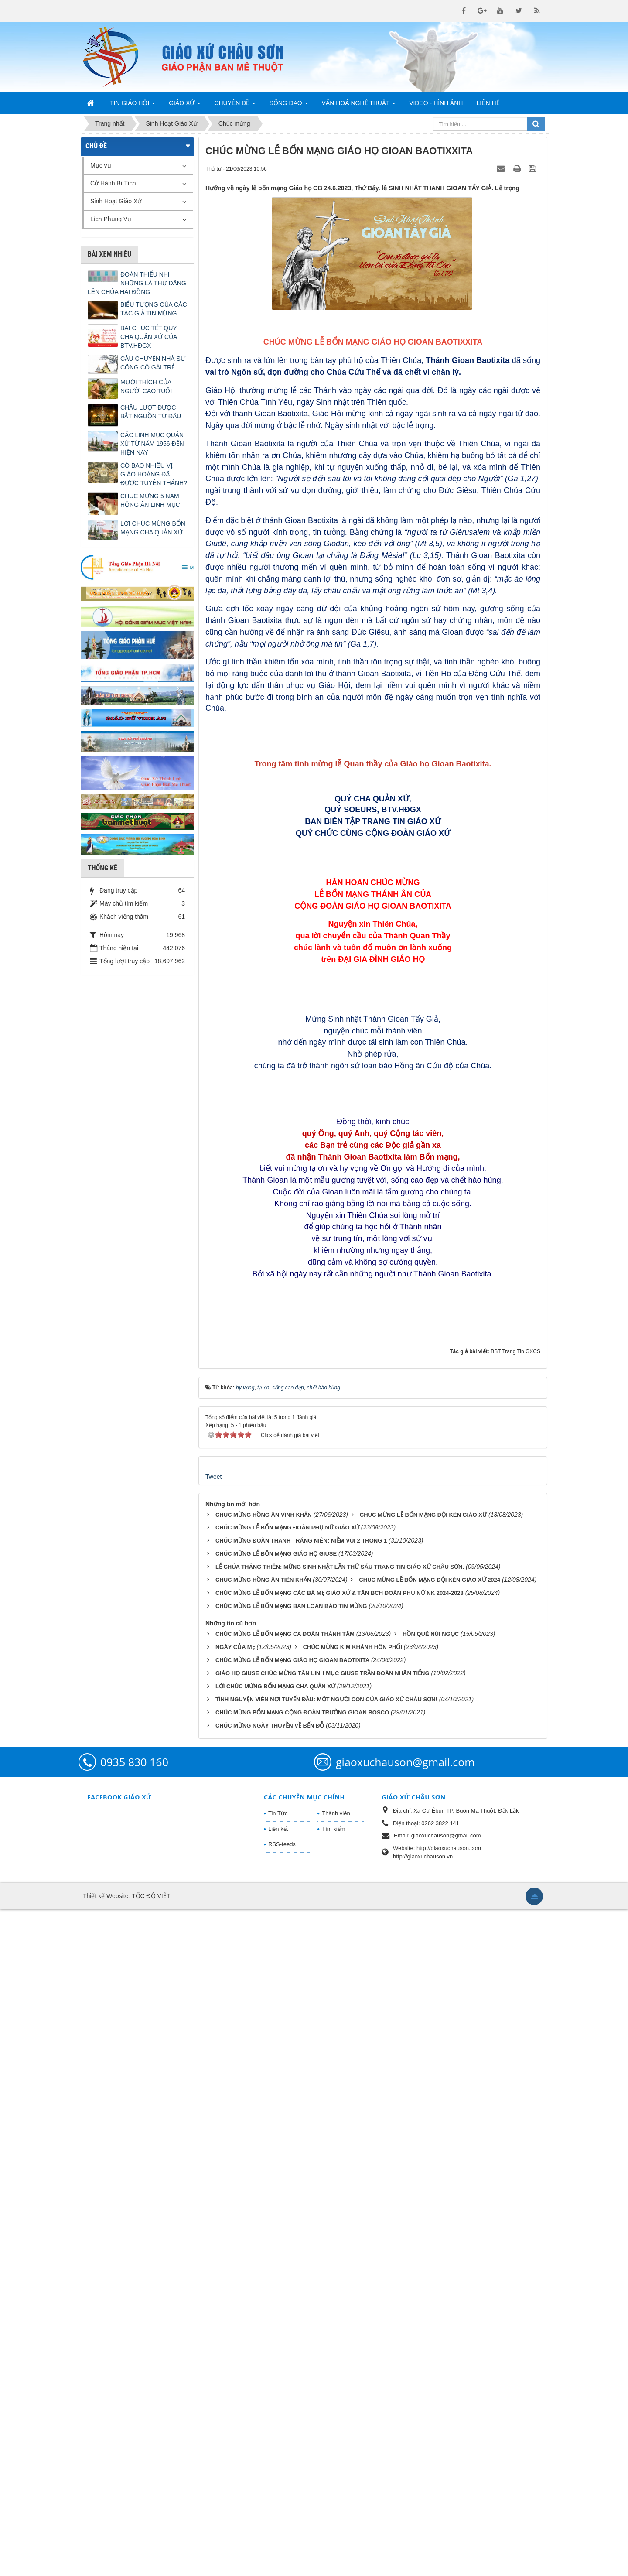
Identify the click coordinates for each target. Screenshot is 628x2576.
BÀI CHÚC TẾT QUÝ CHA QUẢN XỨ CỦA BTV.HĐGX (148, 337)
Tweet (213, 2143)
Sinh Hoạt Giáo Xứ (115, 201)
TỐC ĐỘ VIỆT (151, 2562)
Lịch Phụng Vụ (110, 219)
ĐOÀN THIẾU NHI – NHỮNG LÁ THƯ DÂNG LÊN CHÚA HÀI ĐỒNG (137, 283)
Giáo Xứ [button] (185, 105)
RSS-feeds (282, 2511)
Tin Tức (277, 2480)
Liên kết (278, 2495)
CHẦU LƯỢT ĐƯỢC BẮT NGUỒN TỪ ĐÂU (150, 412)
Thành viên (336, 2480)
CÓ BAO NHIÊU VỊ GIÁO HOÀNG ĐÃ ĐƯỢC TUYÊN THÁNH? (153, 474)
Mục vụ (100, 165)
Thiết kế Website (105, 2562)
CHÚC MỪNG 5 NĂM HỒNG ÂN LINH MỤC (150, 500)
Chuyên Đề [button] (235, 105)
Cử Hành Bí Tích (113, 183)
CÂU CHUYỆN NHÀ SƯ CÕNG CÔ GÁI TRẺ (152, 363)
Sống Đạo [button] (288, 105)
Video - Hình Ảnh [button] (436, 102)
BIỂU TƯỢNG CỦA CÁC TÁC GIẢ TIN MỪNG (153, 309)
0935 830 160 (134, 2428)
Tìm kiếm (333, 2495)
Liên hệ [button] (487, 102)
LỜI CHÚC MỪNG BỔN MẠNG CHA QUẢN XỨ (152, 528)
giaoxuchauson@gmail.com (405, 2428)
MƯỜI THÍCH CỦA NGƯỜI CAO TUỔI (146, 386)
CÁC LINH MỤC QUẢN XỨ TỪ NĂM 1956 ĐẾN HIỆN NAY (152, 443)
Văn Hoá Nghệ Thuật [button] (359, 105)
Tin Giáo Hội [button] (132, 105)
